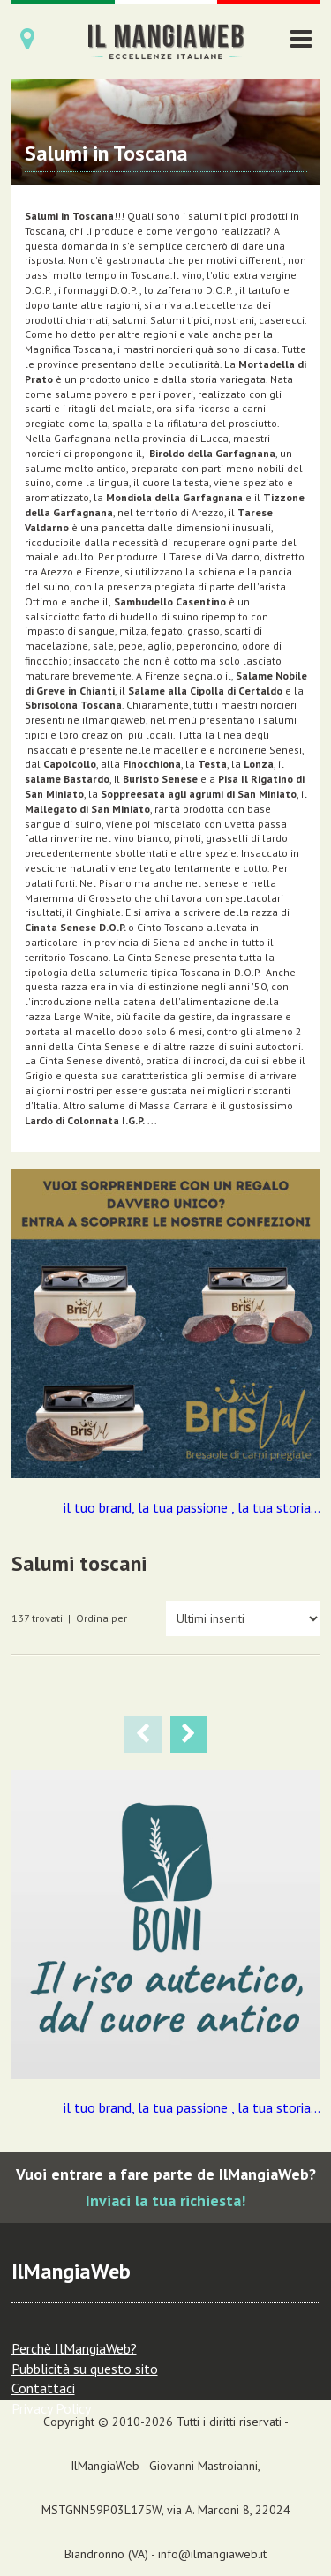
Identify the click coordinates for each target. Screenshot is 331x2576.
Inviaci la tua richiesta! (165, 2200)
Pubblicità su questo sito (84, 2368)
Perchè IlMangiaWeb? (74, 2348)
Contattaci (43, 2388)
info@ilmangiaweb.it (212, 2554)
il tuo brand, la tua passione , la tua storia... (192, 1507)
